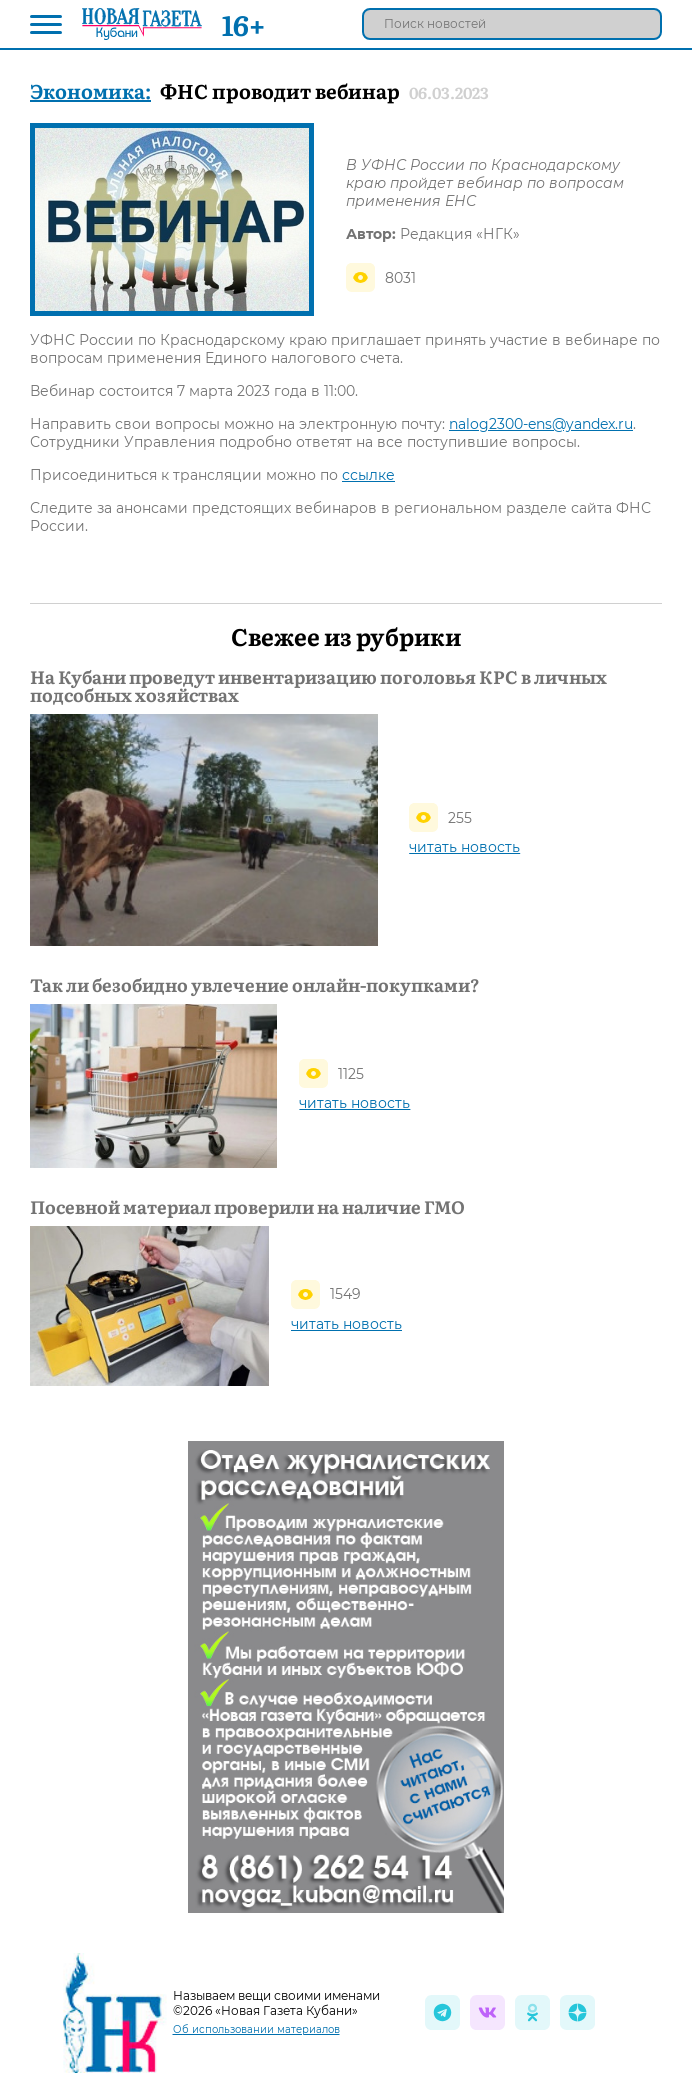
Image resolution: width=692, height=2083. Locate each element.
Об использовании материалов (256, 2029)
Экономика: (90, 90)
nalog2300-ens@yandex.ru (541, 424)
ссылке (368, 475)
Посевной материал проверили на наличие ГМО (247, 1207)
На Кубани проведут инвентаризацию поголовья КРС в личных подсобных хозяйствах (318, 686)
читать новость (464, 847)
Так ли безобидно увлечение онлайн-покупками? (254, 985)
